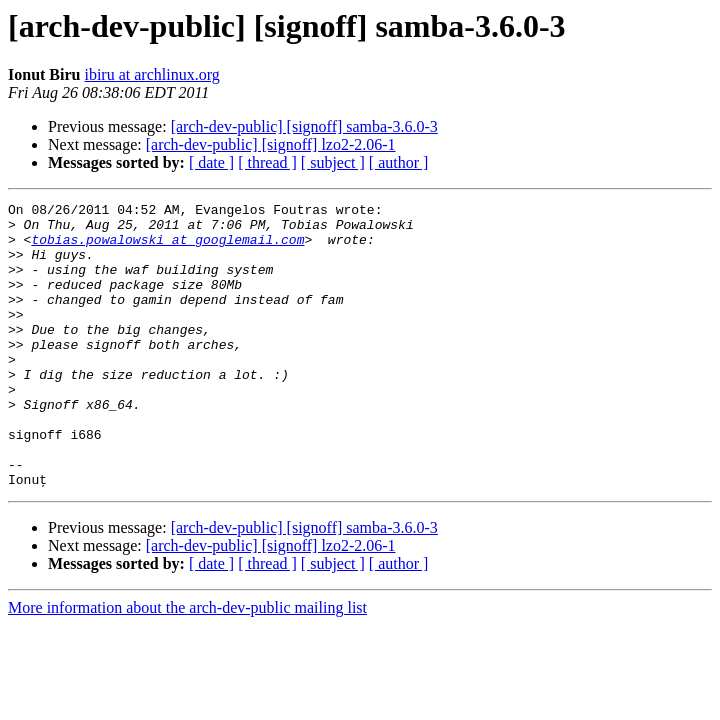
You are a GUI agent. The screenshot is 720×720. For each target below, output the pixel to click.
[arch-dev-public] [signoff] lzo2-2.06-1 (271, 144)
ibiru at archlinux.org (151, 74)
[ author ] (399, 162)
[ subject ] (333, 162)
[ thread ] (267, 162)
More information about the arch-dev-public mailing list (187, 664)
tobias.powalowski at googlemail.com (167, 248)
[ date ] (211, 162)
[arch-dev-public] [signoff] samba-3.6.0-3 (304, 126)
